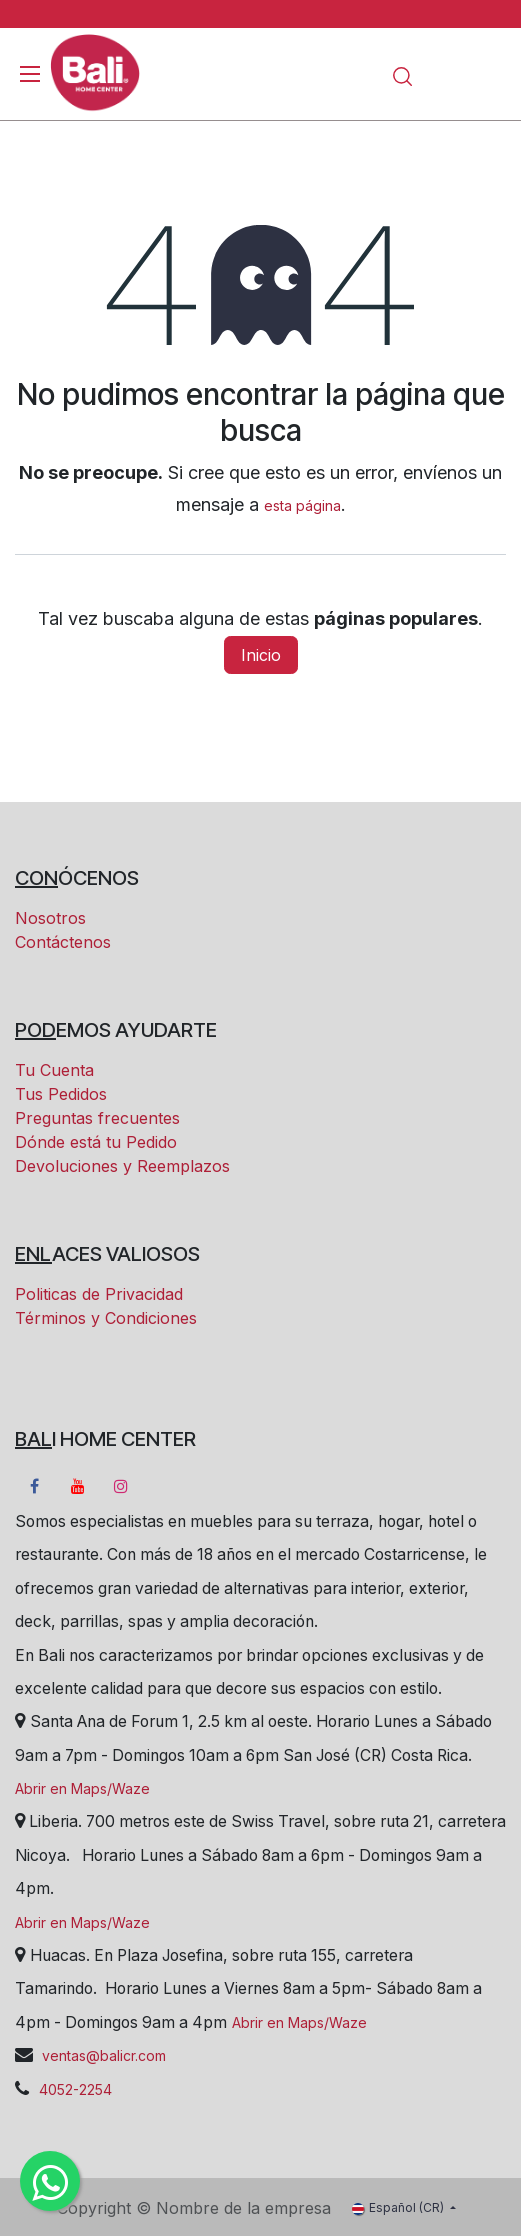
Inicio (261, 655)
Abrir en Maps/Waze (82, 1788)
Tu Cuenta (54, 1070)
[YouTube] (78, 1486)
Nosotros (50, 918)
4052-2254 (75, 2089)
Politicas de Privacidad (99, 1294)
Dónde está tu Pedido (96, 1142)
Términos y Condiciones (106, 1318)
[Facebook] (34, 1486)
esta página (302, 505)
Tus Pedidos (61, 1094)
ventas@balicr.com (102, 2055)
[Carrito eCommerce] (440, 75)
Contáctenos (63, 942)
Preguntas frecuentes (97, 1118)
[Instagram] (121, 1486)
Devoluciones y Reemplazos (122, 1166)
